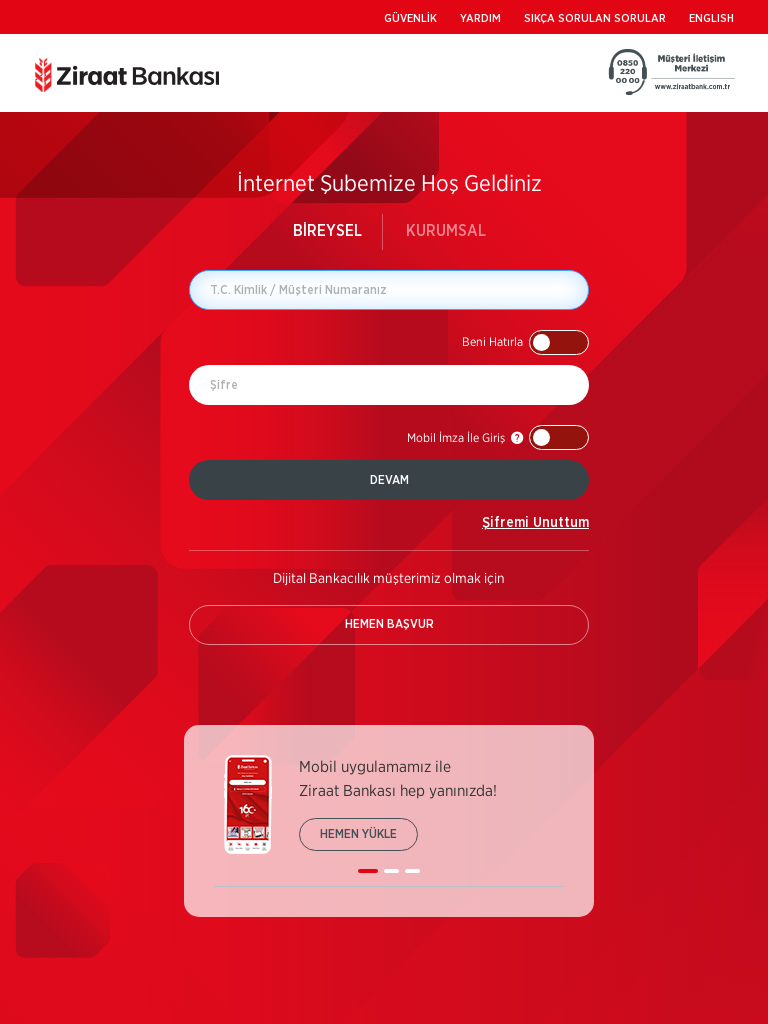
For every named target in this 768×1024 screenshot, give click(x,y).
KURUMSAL (446, 231)
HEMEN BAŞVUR (389, 624)
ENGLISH (711, 18)
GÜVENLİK (410, 18)
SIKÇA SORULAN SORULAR (595, 18)
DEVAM (389, 480)
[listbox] (389, 821)
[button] (525, 342)
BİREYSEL (327, 231)
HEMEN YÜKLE (358, 834)
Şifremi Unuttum (535, 523)
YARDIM (480, 18)
